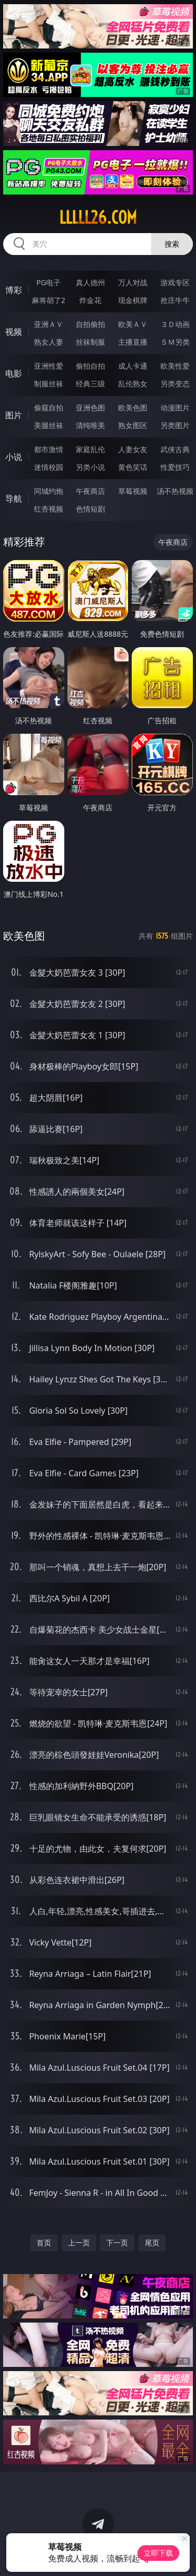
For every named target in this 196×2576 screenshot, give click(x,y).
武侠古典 (175, 449)
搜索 (172, 244)
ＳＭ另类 (175, 342)
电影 (13, 373)
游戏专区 (175, 282)
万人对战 (132, 282)
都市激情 (48, 449)
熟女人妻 (48, 342)
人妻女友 (132, 449)
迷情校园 (48, 467)
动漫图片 (175, 407)
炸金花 (90, 300)
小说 (13, 457)
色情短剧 (90, 509)
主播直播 (132, 342)
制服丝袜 (48, 383)
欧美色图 (132, 407)
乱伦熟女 (132, 383)
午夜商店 (90, 491)
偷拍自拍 (90, 366)
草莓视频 (132, 491)
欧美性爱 (175, 366)
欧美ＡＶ (132, 324)
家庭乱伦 (90, 449)
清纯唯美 (90, 425)
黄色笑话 (132, 467)
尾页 (152, 2242)
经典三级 (90, 383)
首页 (44, 2242)
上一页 (79, 2242)
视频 (13, 331)
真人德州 (90, 282)
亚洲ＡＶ (48, 324)
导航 (13, 498)
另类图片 (175, 425)
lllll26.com (98, 217)
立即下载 (158, 2553)
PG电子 (48, 282)
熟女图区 (132, 425)
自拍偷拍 (90, 324)
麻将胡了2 (48, 300)
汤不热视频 (175, 491)
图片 (13, 415)
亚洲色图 (90, 407)
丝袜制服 (90, 342)
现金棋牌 (132, 300)
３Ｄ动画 (175, 324)
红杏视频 (48, 509)
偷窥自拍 (48, 407)
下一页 (117, 2242)
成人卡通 (132, 366)
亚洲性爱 (48, 366)
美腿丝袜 (48, 425)
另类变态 (175, 383)
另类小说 (90, 467)
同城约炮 (48, 491)
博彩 (13, 290)
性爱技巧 (175, 467)
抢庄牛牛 (175, 300)
